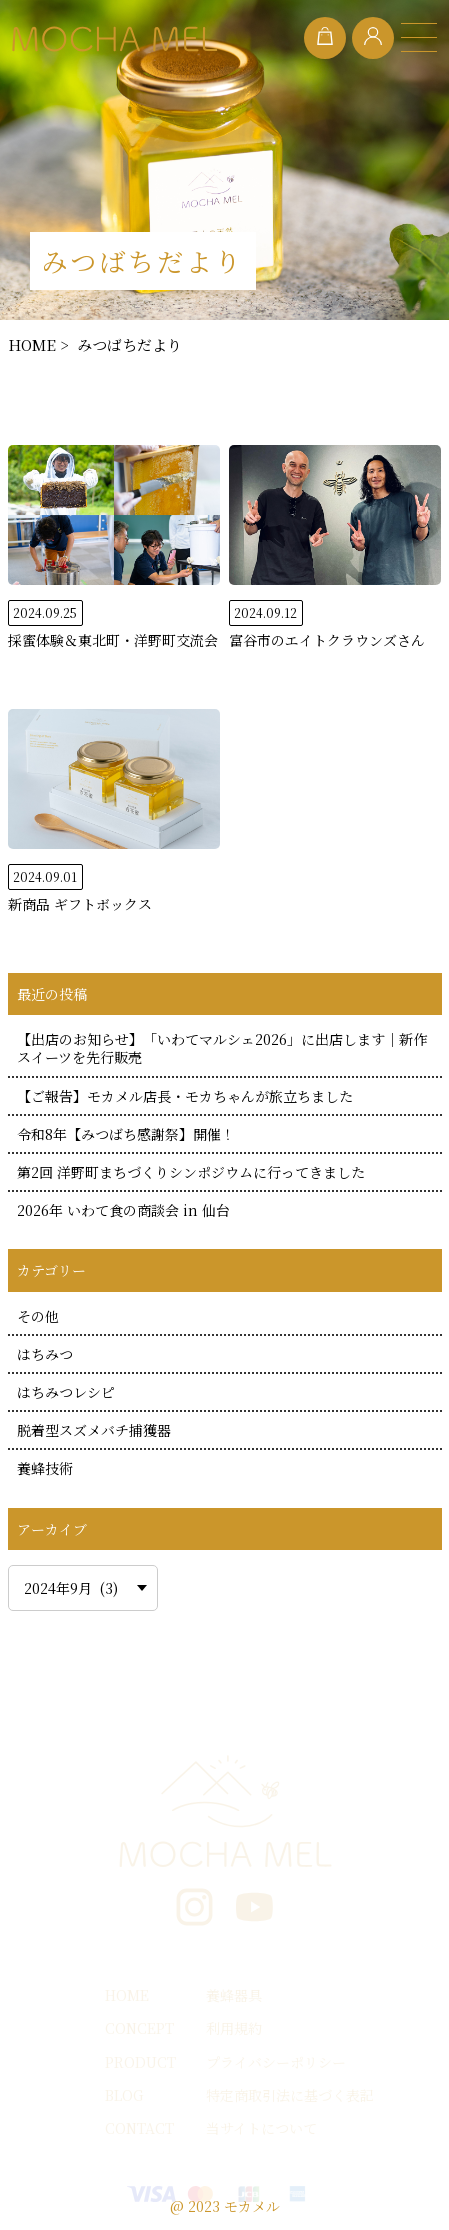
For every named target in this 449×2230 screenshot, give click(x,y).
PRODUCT (140, 2062)
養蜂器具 (234, 1995)
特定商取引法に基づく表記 (290, 2095)
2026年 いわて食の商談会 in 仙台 (123, 1210)
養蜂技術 (45, 1468)
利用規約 (234, 2028)
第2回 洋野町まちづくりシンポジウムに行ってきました (191, 1172)
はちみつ (45, 1354)
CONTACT (139, 2128)
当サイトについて (261, 2128)
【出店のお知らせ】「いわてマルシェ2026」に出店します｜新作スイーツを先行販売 (222, 1048)
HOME (127, 1995)
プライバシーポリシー (276, 2062)
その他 (38, 1316)
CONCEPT (139, 2028)
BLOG (124, 2095)
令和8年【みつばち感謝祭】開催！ (126, 1134)
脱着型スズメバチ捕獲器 (94, 1430)
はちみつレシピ (66, 1392)
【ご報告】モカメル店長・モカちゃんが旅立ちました (185, 1096)
